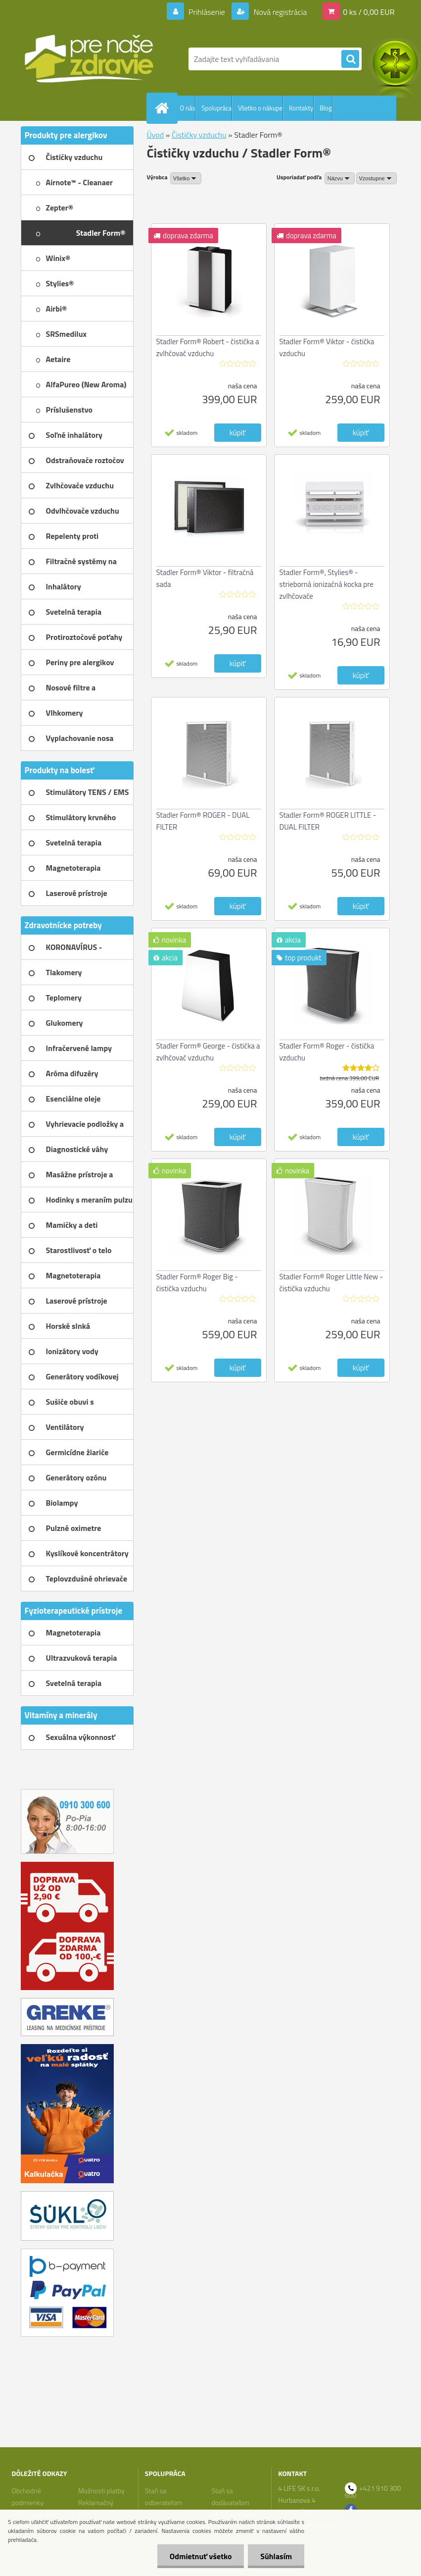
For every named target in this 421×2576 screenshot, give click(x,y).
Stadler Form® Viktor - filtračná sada (205, 578)
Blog (326, 108)
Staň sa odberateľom (163, 2496)
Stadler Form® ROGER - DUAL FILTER (203, 821)
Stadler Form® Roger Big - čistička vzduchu (197, 1282)
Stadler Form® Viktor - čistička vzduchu (327, 347)
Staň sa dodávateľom (230, 2496)
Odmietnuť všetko (200, 2556)
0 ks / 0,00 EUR (368, 12)
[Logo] (89, 59)
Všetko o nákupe (260, 108)
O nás (187, 108)
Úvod (155, 135)
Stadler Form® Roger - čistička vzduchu (327, 1051)
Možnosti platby (101, 2490)
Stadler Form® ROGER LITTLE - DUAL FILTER (328, 821)
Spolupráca (216, 108)
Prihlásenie (207, 12)
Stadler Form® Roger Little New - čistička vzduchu (331, 1282)
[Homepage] (164, 108)
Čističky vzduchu (199, 135)
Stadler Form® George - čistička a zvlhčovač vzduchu (208, 1051)
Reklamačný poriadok (95, 2508)
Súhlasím (276, 2556)
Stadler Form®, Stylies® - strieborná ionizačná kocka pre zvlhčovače (327, 584)
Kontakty (301, 108)
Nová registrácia (279, 12)
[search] (350, 59)
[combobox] (340, 178)
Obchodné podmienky (27, 2496)
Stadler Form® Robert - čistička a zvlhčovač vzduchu (207, 347)
